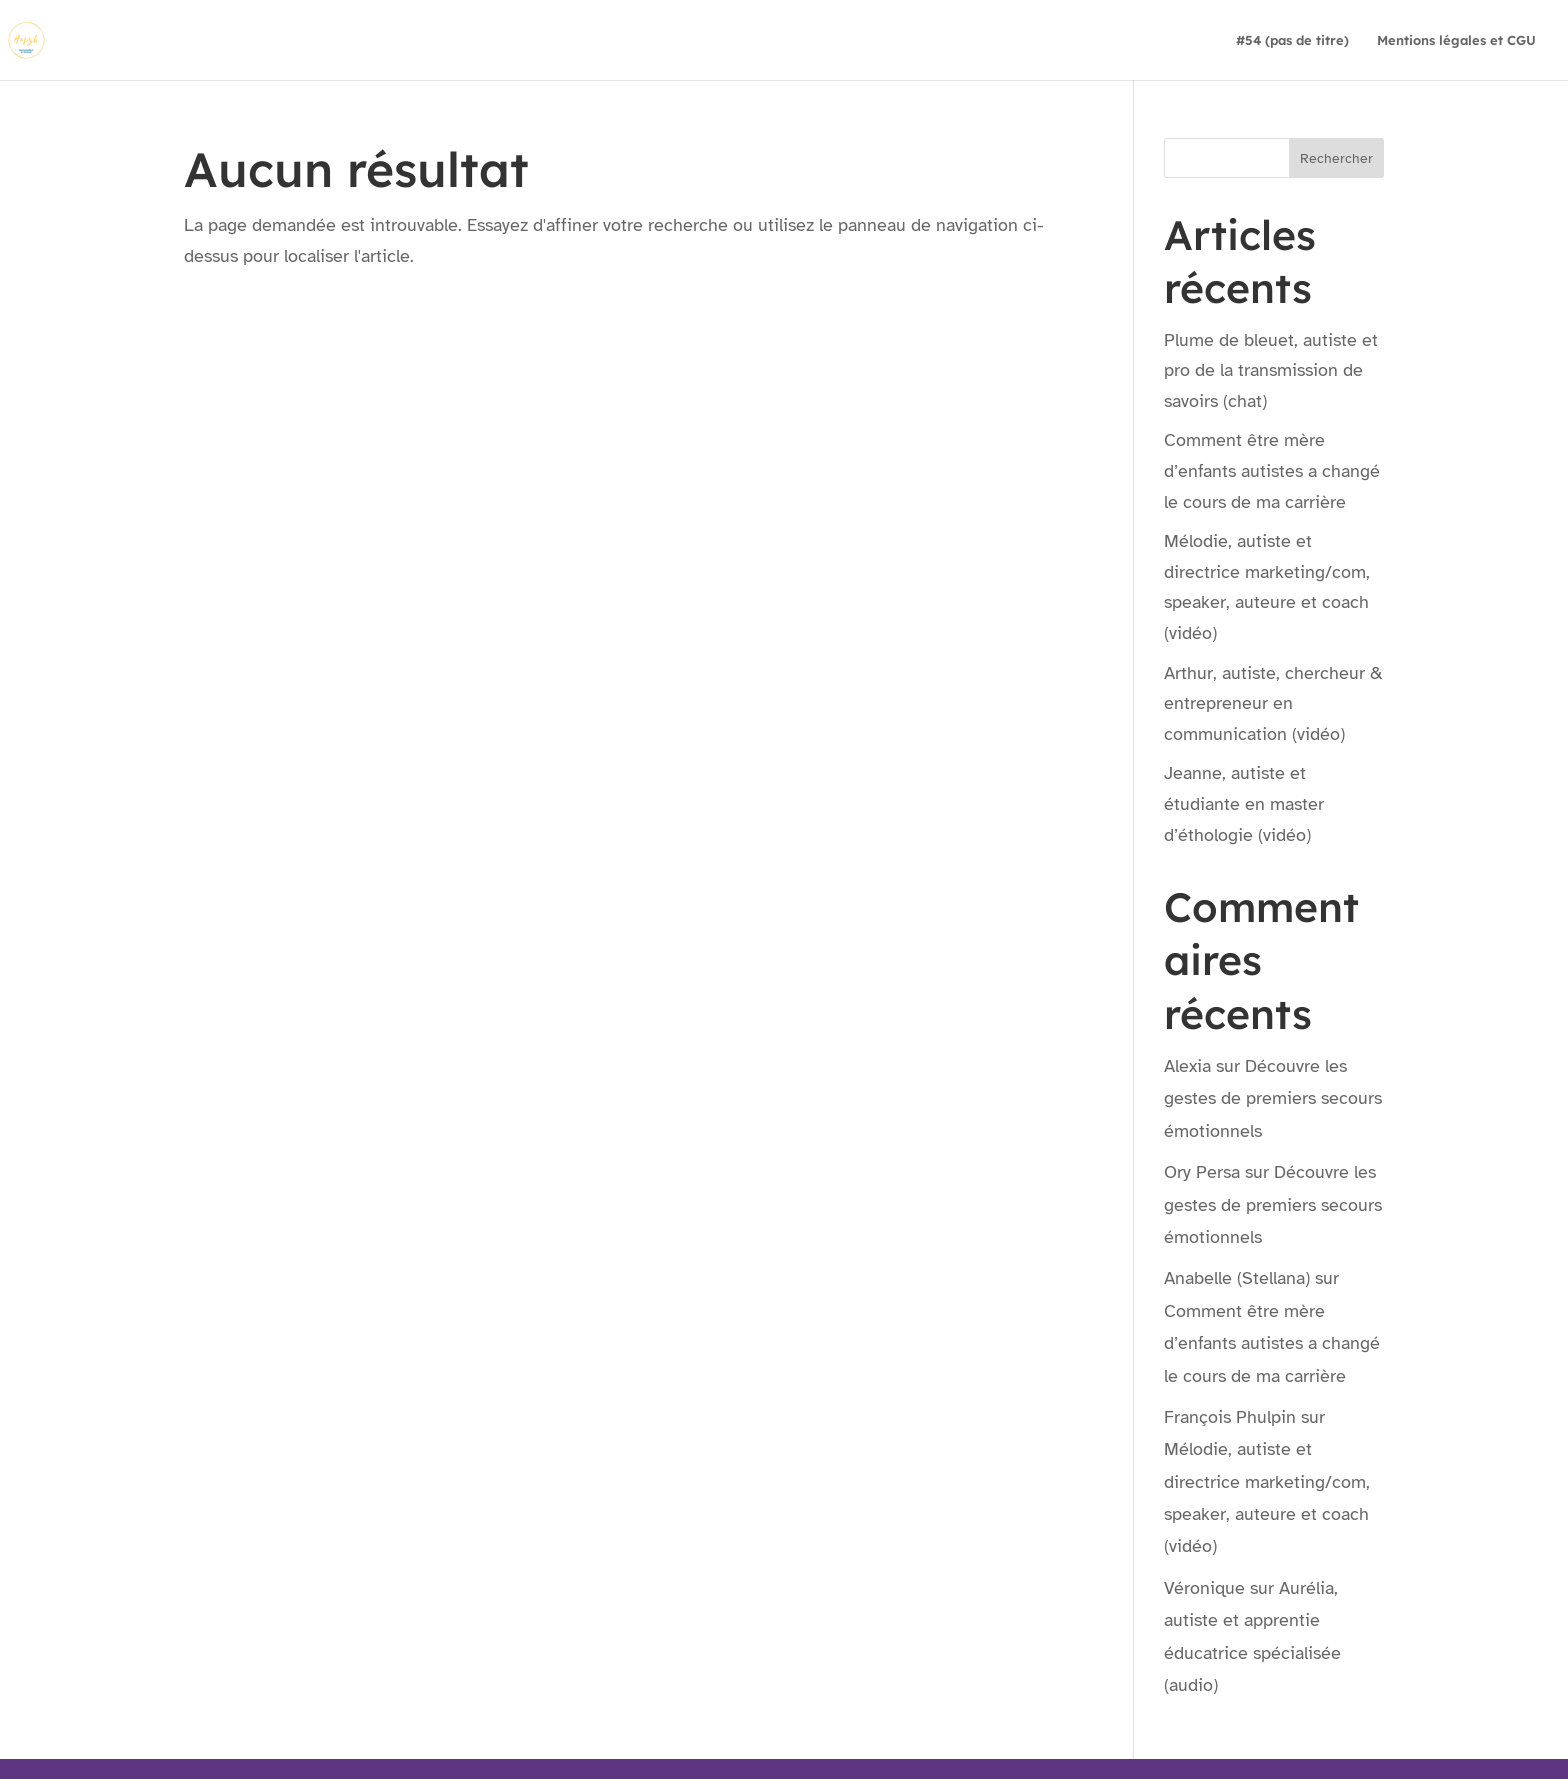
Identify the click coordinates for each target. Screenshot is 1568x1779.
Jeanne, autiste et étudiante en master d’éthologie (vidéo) (1244, 803)
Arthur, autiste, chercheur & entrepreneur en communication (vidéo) (1273, 703)
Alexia (1187, 1066)
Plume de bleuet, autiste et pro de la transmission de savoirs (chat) (1271, 370)
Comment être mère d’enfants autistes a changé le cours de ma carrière (1272, 470)
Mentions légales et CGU (1456, 40)
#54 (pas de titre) (1292, 40)
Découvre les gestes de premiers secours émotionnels (1273, 1098)
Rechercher (1336, 158)
